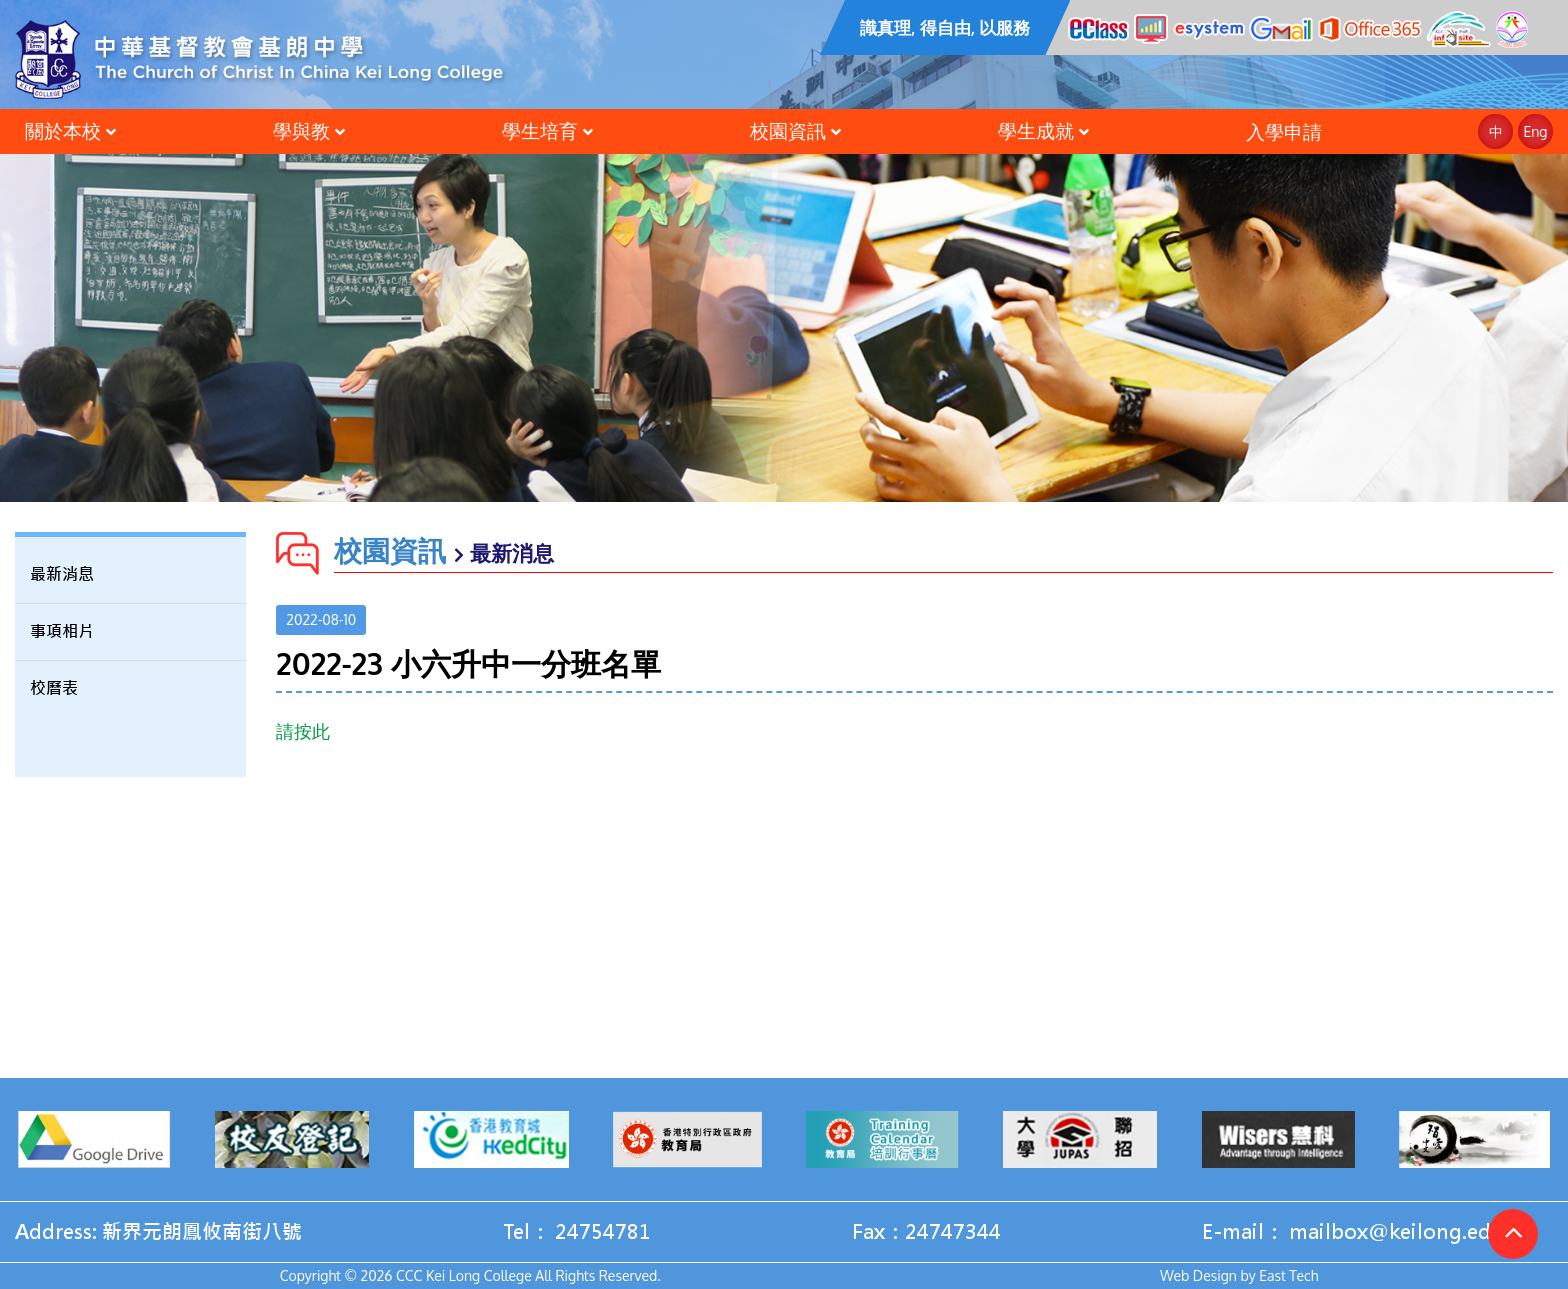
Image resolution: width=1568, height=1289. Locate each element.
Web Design (1198, 1275)
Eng (1535, 131)
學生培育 (540, 130)
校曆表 (54, 688)
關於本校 (63, 130)
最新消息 (62, 574)
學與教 (301, 130)
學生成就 (1036, 130)
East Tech (1288, 1275)
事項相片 (62, 631)
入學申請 (1284, 131)
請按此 (303, 731)
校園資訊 (788, 130)
